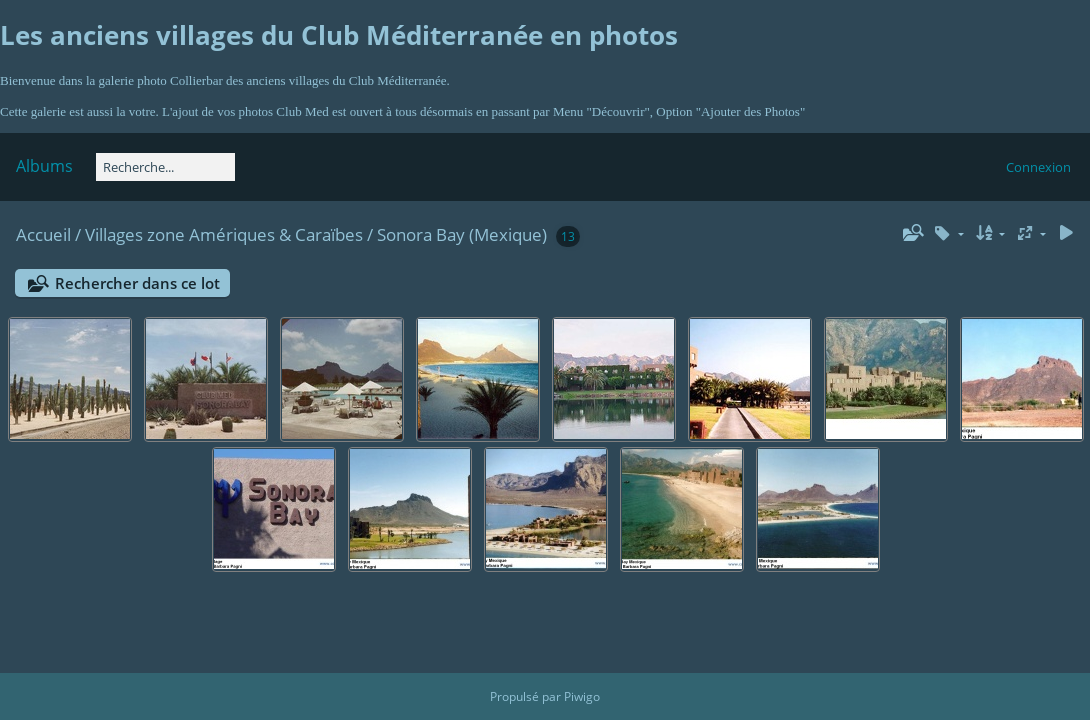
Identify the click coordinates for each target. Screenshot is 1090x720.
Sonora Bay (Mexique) (462, 234)
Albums (44, 166)
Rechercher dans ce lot (137, 283)
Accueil (43, 234)
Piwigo (582, 696)
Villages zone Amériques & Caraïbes (224, 234)
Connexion (1038, 167)
